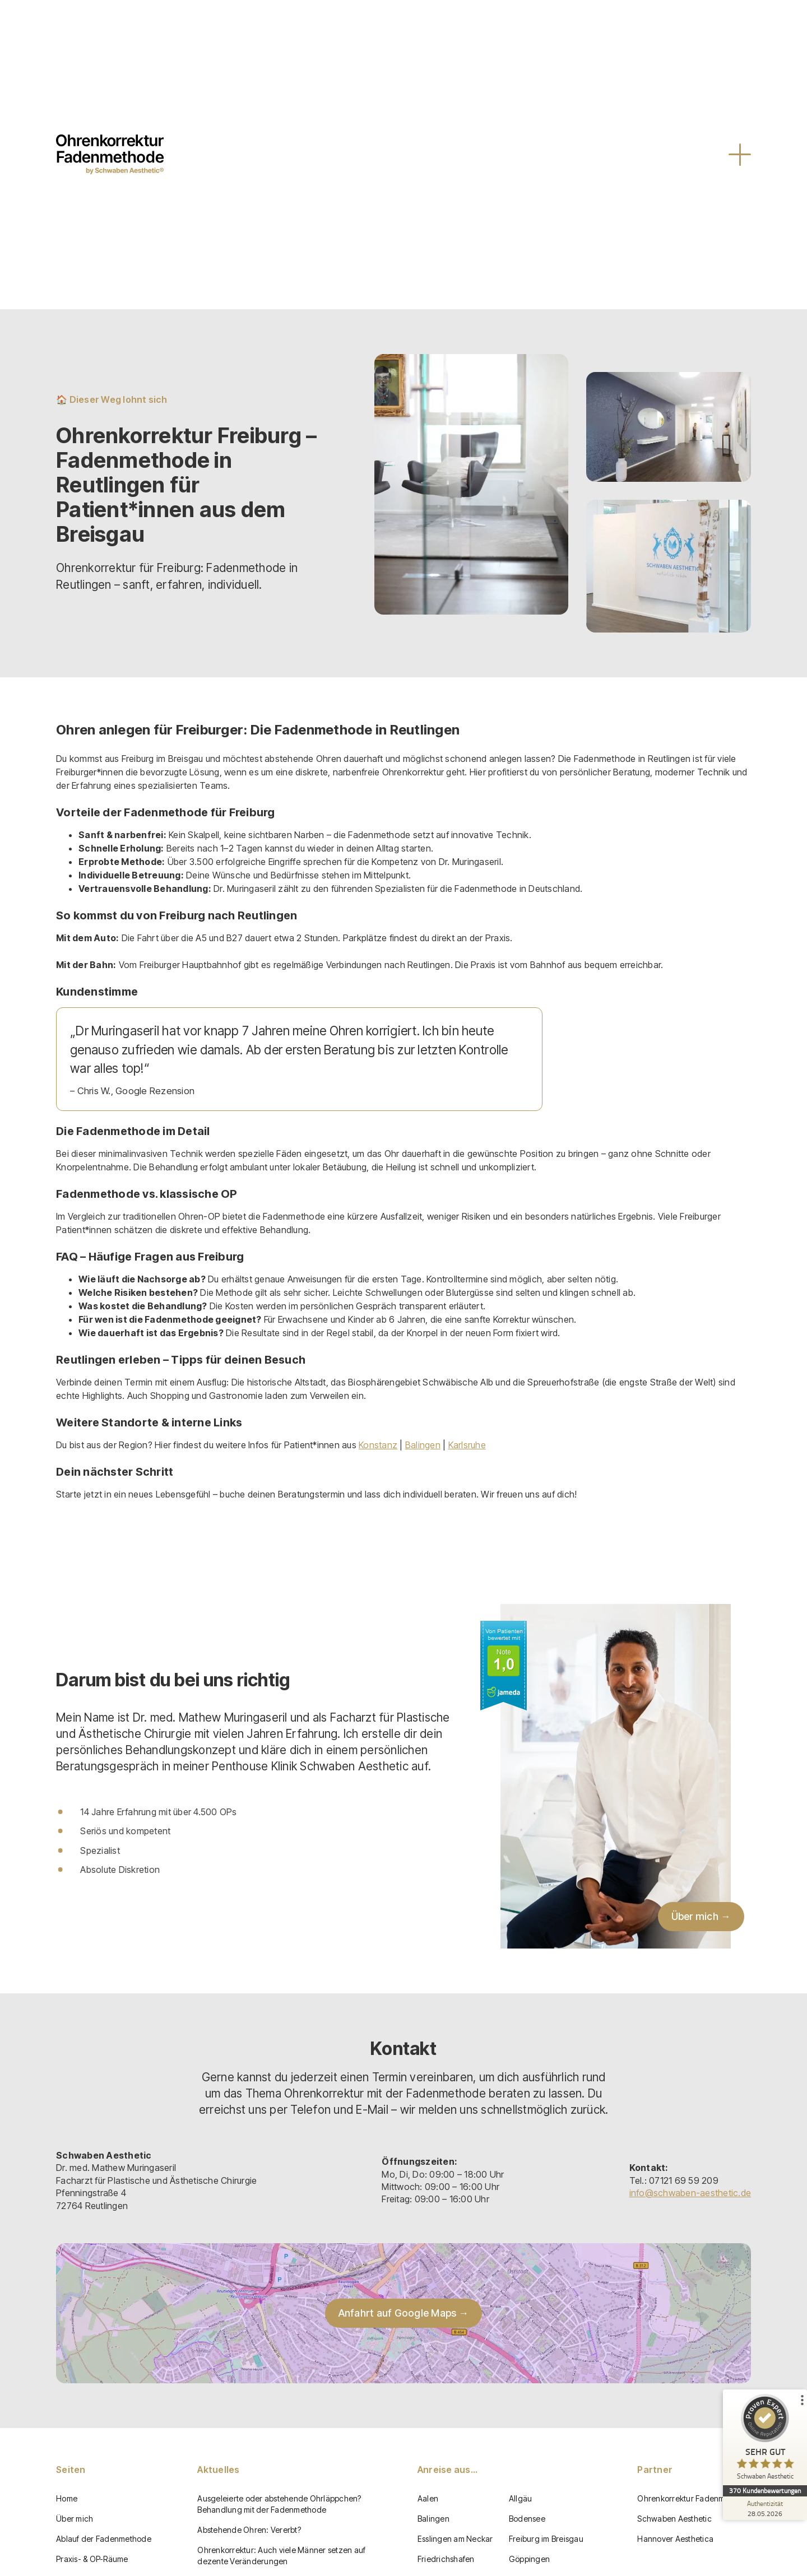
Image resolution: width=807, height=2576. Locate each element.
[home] (110, 154)
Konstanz (378, 1444)
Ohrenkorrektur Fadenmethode (694, 2498)
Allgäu (520, 2498)
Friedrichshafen (446, 2559)
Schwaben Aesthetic (674, 2518)
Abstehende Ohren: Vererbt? (249, 2530)
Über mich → (701, 1916)
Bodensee (527, 2518)
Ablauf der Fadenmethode (103, 2539)
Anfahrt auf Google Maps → (403, 2313)
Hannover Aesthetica (675, 2539)
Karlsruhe (467, 1444)
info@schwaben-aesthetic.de (690, 2192)
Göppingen (529, 2559)
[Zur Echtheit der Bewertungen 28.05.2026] (765, 2508)
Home (66, 2498)
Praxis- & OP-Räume (92, 2559)
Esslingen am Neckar (455, 2539)
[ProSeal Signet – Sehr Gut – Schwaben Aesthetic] (765, 2439)
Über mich (74, 2518)
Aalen (428, 2498)
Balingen (422, 1444)
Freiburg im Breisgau (546, 2539)
